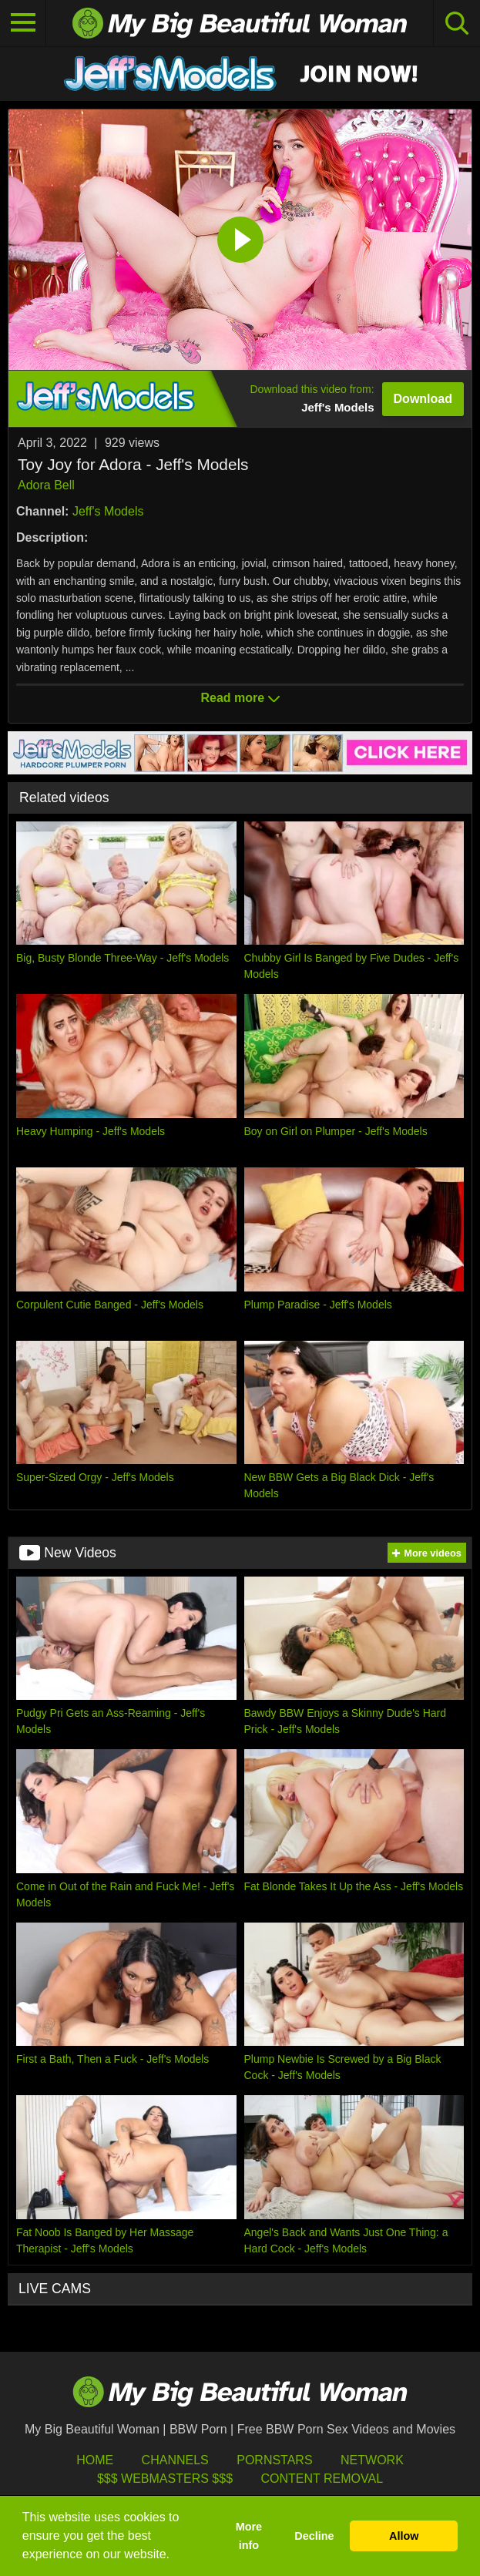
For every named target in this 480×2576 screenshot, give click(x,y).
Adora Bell (46, 485)
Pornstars (274, 2460)
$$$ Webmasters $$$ (165, 2478)
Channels (175, 2460)
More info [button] (249, 2536)
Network (372, 2460)
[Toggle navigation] (23, 23)
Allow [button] (403, 2536)
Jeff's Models (108, 511)
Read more (239, 697)
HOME (94, 2460)
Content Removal (321, 2478)
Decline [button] (314, 2536)
